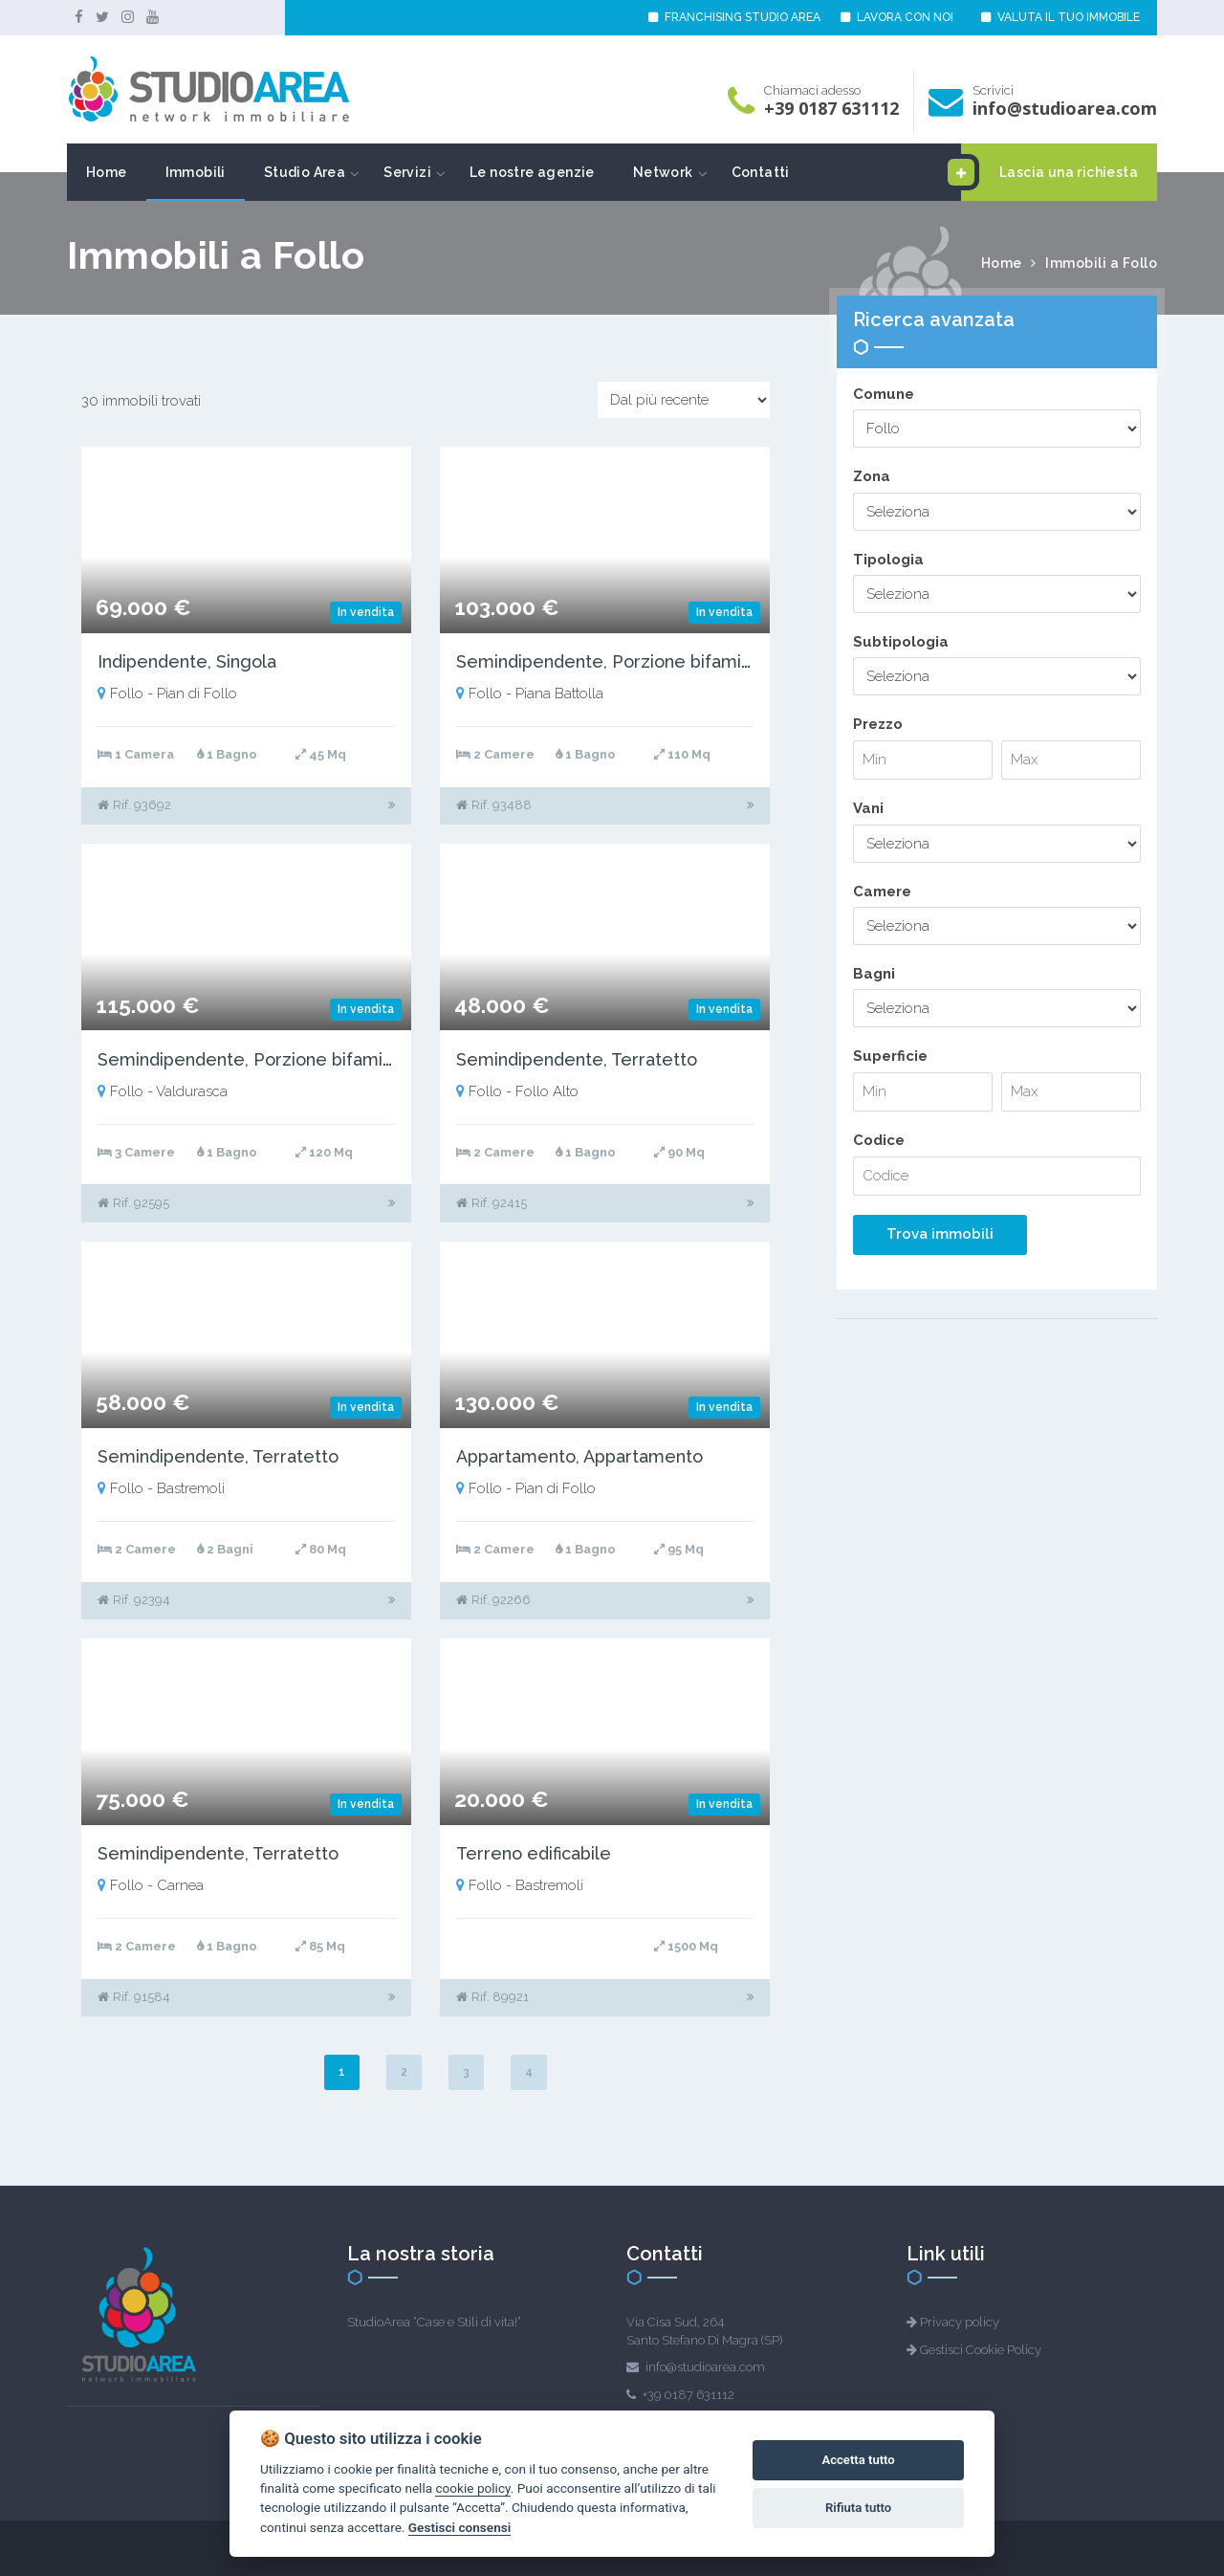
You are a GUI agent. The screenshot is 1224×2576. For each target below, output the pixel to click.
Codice (879, 1140)
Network (663, 172)
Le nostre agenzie (532, 172)
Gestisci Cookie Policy (980, 2350)
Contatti (761, 172)
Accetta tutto (857, 2460)
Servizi (407, 172)
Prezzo (878, 724)
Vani (868, 808)
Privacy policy (959, 2322)
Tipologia (888, 559)
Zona (871, 476)
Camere (882, 891)
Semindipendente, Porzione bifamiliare (616, 661)
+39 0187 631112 (831, 108)
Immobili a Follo (1101, 263)
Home (106, 172)
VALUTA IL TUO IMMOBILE (1060, 17)
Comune (883, 394)
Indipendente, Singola (187, 661)
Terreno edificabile (533, 1853)
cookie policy (472, 2488)
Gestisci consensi (459, 2527)
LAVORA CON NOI (897, 17)
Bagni (874, 973)
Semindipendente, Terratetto (576, 1059)
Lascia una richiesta (1049, 172)
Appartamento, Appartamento (579, 1456)
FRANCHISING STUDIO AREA (734, 17)
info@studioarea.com (1065, 108)
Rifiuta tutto (858, 2507)
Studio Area (304, 172)
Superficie (890, 1056)
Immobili (195, 172)
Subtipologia (901, 641)
